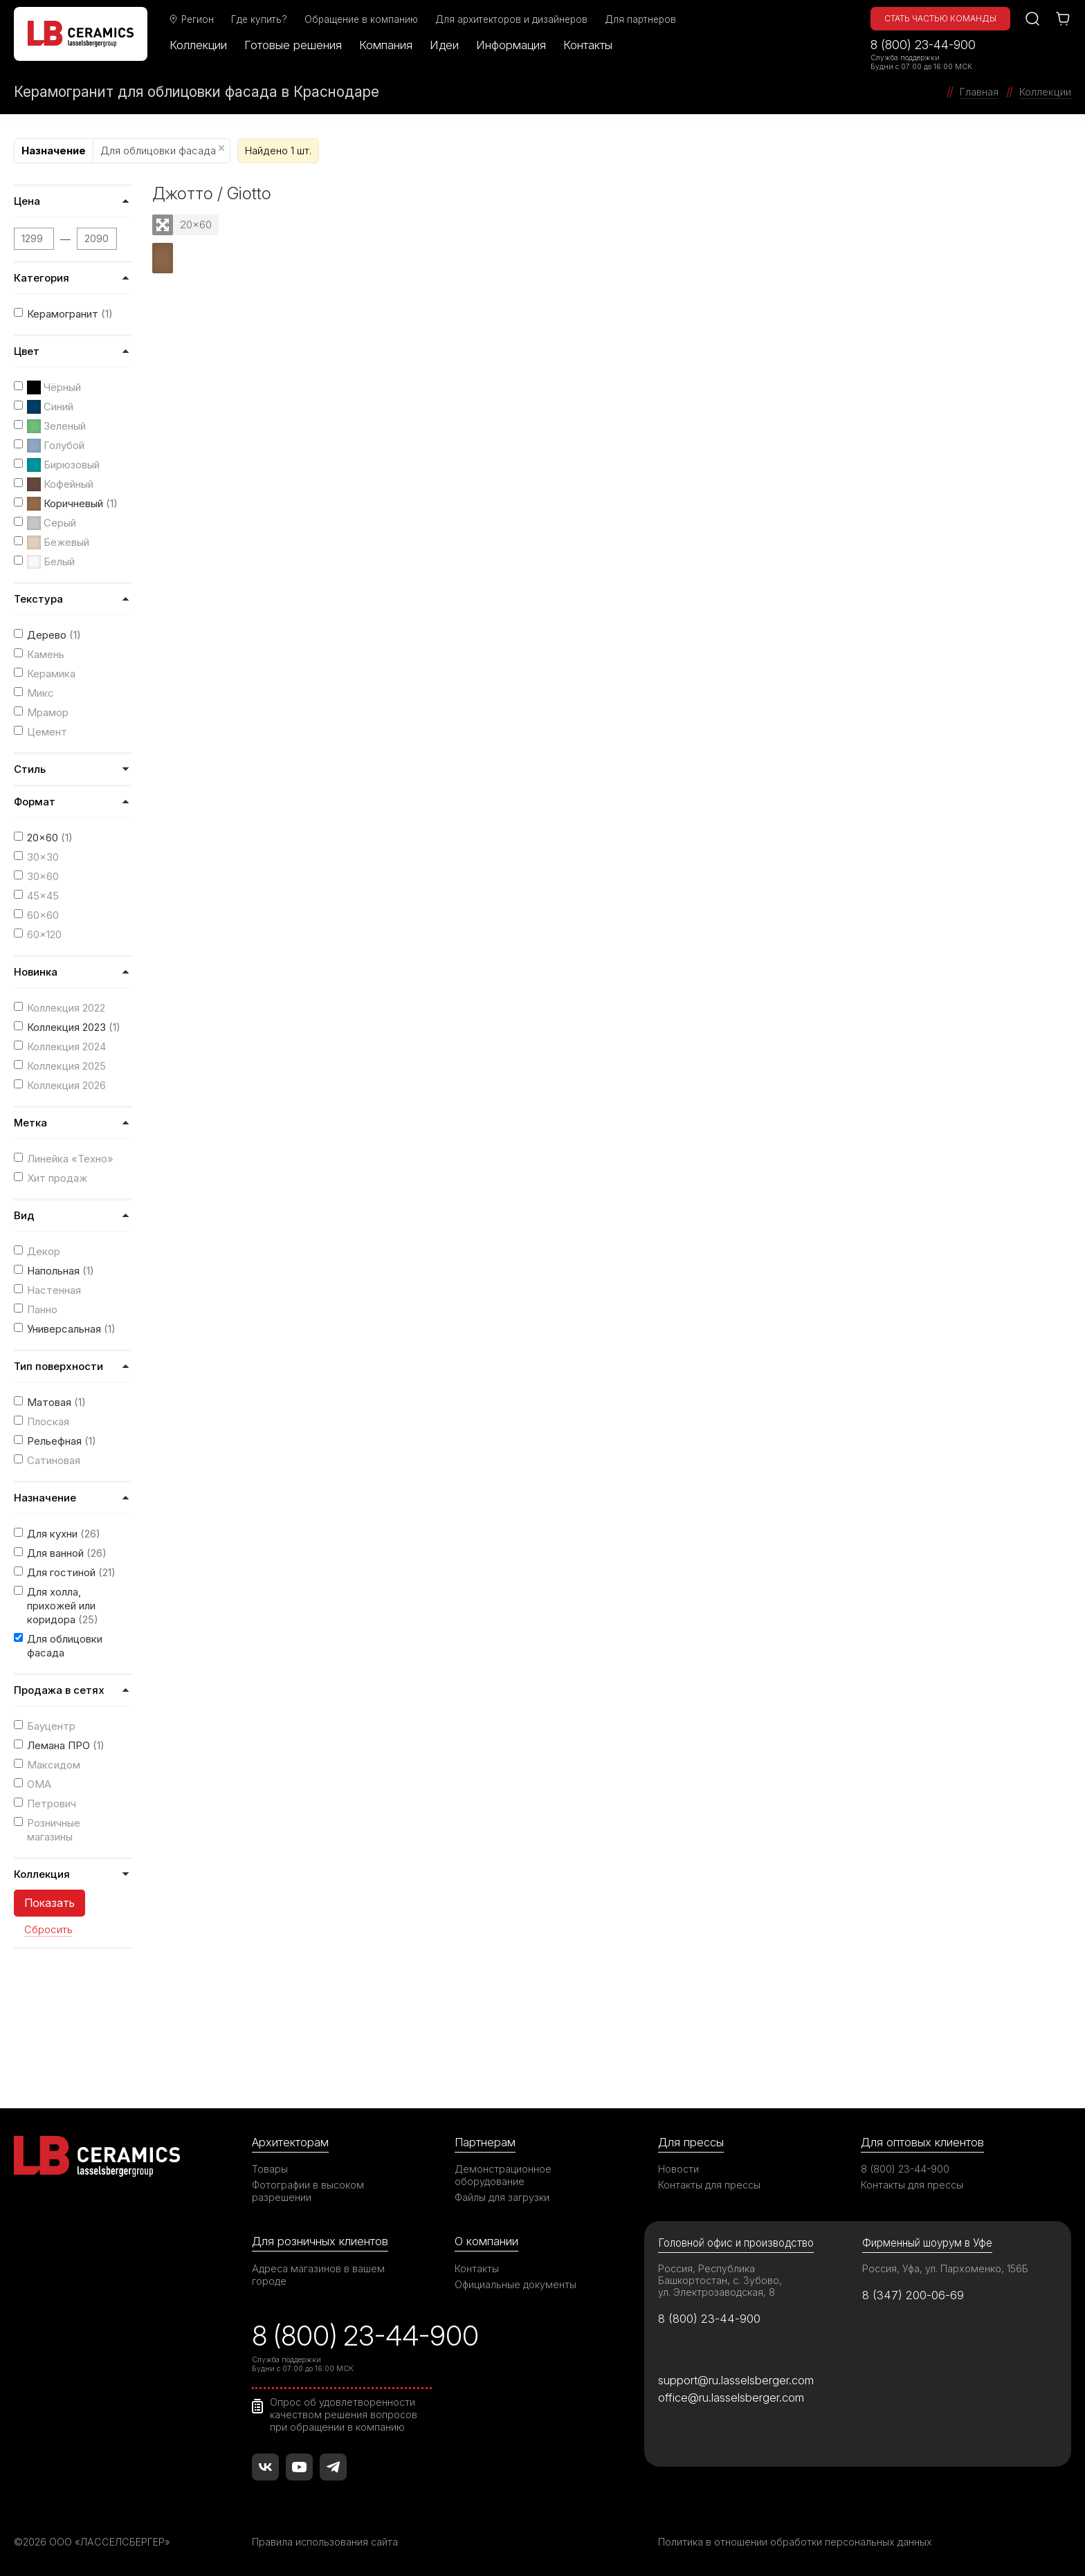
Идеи (444, 45)
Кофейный (60, 484)
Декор (43, 1251)
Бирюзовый (63, 465)
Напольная (60, 1270)
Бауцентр (51, 1726)
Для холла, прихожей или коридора (62, 1605)
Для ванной (67, 1553)
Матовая (56, 1402)
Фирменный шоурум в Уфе (927, 2242)
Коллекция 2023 (73, 1027)
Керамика (51, 673)
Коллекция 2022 (66, 1007)
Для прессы (691, 2142)
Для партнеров (640, 19)
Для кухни (63, 1533)
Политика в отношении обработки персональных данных (795, 2542)
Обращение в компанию (361, 19)
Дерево (54, 634)
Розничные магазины (53, 1829)
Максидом (53, 1764)
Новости (678, 2169)
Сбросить (48, 1930)
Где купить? (259, 19)
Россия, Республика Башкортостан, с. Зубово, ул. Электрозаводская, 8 (720, 2280)
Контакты (587, 45)
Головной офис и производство (736, 2242)
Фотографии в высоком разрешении (308, 2191)
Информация (511, 45)
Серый (51, 523)
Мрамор (48, 712)
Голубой (55, 446)
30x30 (43, 857)
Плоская (48, 1421)
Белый (51, 562)
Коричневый (72, 504)
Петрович (51, 1803)
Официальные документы (515, 2284)
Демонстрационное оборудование (503, 2175)
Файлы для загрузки (502, 2197)
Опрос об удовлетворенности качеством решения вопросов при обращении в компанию (343, 2414)
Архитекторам (290, 2142)
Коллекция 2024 (66, 1046)
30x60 (43, 876)
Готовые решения (293, 45)
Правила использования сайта (325, 2542)
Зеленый (56, 426)
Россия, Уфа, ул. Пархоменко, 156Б (945, 2268)
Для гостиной (71, 1572)
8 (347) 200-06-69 (913, 2295)
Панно (42, 1309)
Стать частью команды (940, 18)
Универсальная (71, 1328)
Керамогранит (70, 313)
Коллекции (198, 45)
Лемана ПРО (65, 1745)
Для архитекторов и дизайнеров (511, 19)
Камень (45, 654)
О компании (486, 2241)
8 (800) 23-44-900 (923, 44)
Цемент (47, 731)
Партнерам (485, 2142)
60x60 (43, 915)
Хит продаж (57, 1178)
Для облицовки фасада (162, 150)
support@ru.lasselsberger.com (736, 2380)
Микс (40, 693)
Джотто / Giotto (211, 193)
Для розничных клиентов (320, 2241)
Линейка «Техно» (70, 1158)
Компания (385, 45)
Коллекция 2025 (66, 1065)
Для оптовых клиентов (922, 2142)
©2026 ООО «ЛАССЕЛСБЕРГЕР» (92, 2542)
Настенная (54, 1290)
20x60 (50, 837)
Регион (191, 19)
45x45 (43, 895)
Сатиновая (53, 1460)
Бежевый (58, 542)
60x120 (44, 934)
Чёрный (54, 387)
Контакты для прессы (709, 2185)
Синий (50, 407)
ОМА (39, 1784)
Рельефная (61, 1440)
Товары (270, 2169)
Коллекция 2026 (66, 1085)
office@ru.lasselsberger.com (731, 2397)
